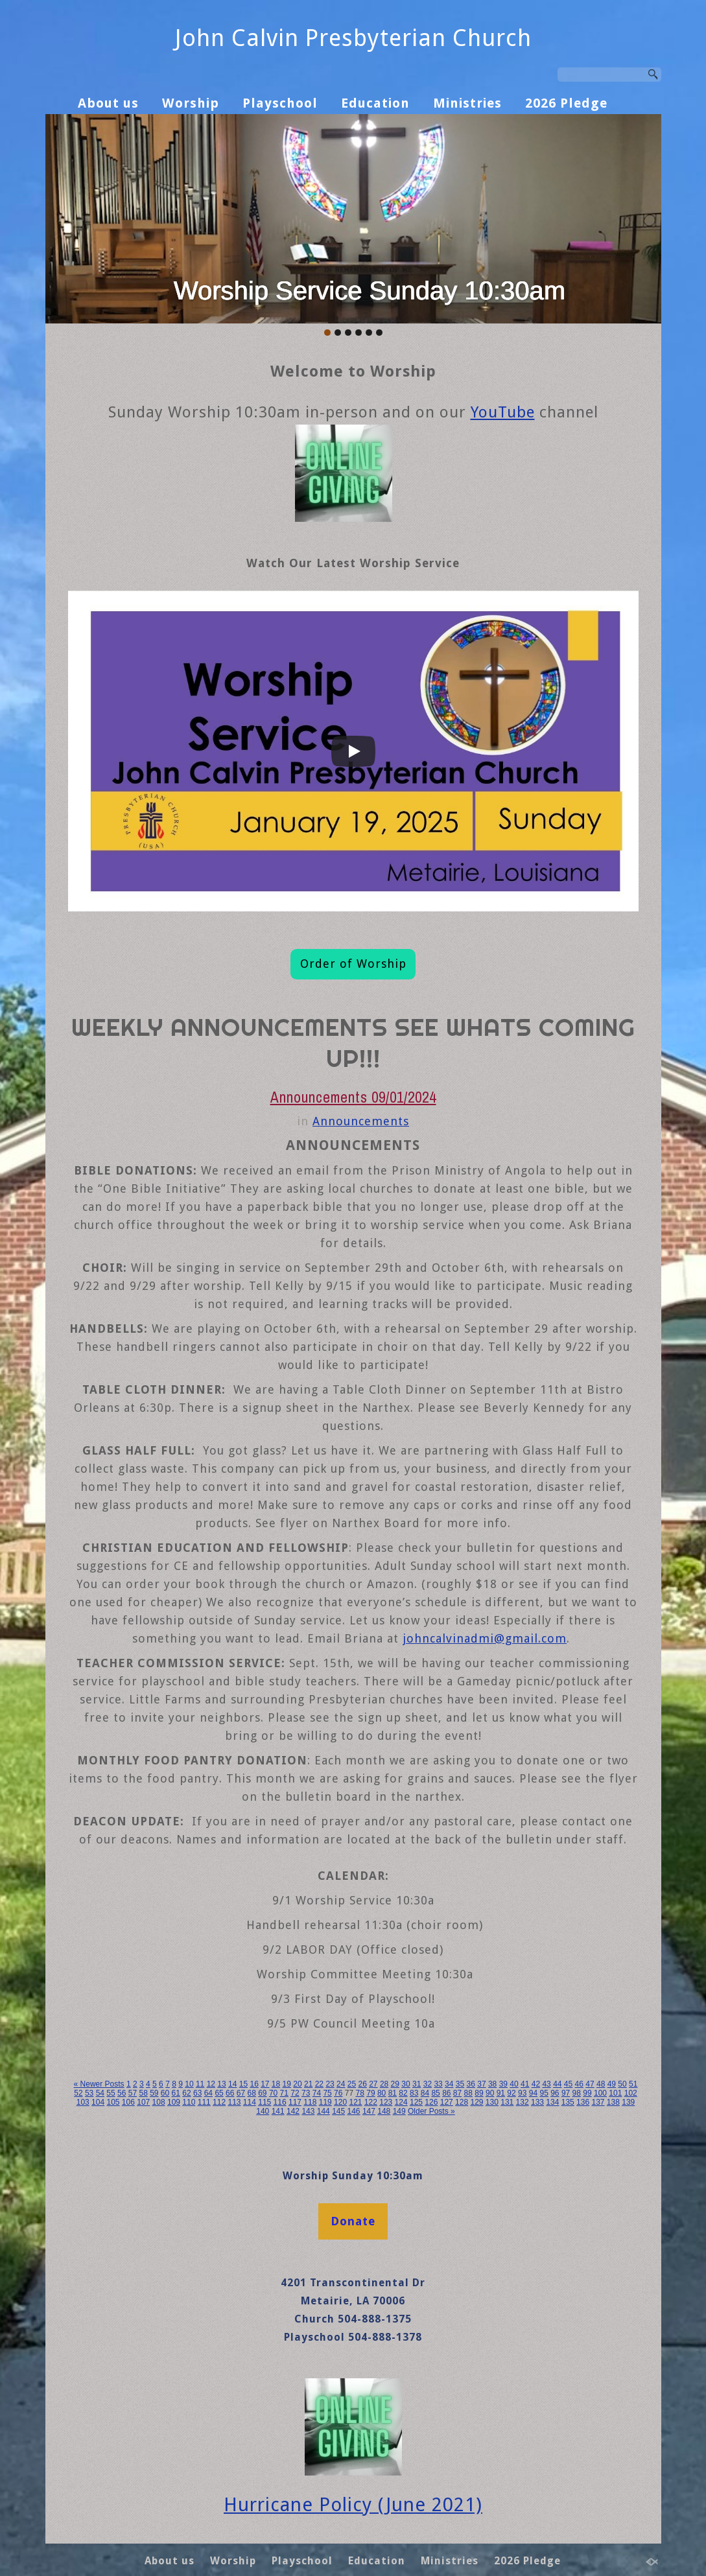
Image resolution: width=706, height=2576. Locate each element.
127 (446, 2102)
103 (82, 2102)
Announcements (360, 1121)
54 (100, 2093)
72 (294, 2093)
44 (557, 2084)
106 (128, 2102)
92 (511, 2093)
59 (154, 2093)
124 (401, 2102)
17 (265, 2084)
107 (143, 2102)
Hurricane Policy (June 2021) (353, 2505)
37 (481, 2084)
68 (251, 2093)
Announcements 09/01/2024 (353, 1097)
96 (554, 2093)
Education (375, 103)
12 (211, 2084)
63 (197, 2093)
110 (188, 2102)
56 (121, 2093)
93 (522, 2093)
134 (552, 2102)
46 (579, 2084)
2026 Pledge (566, 103)
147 (368, 2111)
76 (338, 2093)
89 (479, 2093)
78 (360, 2093)
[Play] (353, 751)
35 (460, 2084)
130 (492, 2102)
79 (370, 2093)
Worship (190, 103)
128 (461, 2102)
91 (501, 2093)
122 (370, 2102)
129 (476, 2102)
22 (319, 2084)
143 (307, 2111)
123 (385, 2102)
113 (234, 2102)
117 (294, 2102)
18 (276, 2084)
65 (219, 2093)
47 (589, 2084)
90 (490, 2093)
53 (89, 2093)
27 (373, 2084)
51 (633, 2084)
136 (582, 2102)
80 (381, 2093)
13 (221, 2084)
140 (262, 2111)
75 (327, 2093)
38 (492, 2084)
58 (143, 2093)
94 (533, 2093)
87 (457, 2093)
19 (287, 2084)
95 (543, 2093)
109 (173, 2102)
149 (399, 2111)
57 (132, 2093)
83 (414, 2093)
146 (353, 2111)
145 (338, 2111)
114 (249, 2102)
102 (630, 2093)
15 (243, 2084)
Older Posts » (431, 2111)
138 (613, 2102)
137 (597, 2102)
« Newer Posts (99, 2084)
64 (208, 2093)
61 (176, 2093)
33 (438, 2084)
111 (204, 2102)
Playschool (280, 103)
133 (537, 2102)
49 (611, 2084)
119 (325, 2102)
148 (383, 2111)
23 (329, 2084)
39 (503, 2084)
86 (446, 2093)
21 (308, 2084)
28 (384, 2084)
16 (254, 2084)
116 (280, 2102)
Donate (353, 2221)
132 (522, 2102)
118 (309, 2102)
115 (264, 2102)
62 (186, 2093)
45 (568, 2084)
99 (587, 2093)
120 (340, 2102)
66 (230, 2093)
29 (395, 2084)
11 (200, 2084)
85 (435, 2093)
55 (110, 2093)
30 (405, 2084)
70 (273, 2093)
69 (262, 2093)
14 (232, 2084)
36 (471, 2084)
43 (546, 2084)
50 (622, 2084)
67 (241, 2093)
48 (600, 2084)
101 (615, 2093)
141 (278, 2111)
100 (600, 2093)
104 (97, 2102)
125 (416, 2102)
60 (165, 2093)
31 (416, 2084)
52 (78, 2093)
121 (355, 2102)
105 (112, 2102)
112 (219, 2102)
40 (514, 2084)
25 (351, 2084)
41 (525, 2084)
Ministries (467, 103)
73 (305, 2093)
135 (567, 2102)
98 (576, 2093)
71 (284, 2093)
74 (316, 2093)
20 (297, 2084)
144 (323, 2111)
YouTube (503, 412)
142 (293, 2111)
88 (468, 2093)
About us (108, 103)
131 (506, 2102)
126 (431, 2102)
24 (340, 2084)
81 (392, 2093)
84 (425, 2093)
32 (427, 2084)
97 (565, 2093)
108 (158, 2102)
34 (449, 2084)
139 (628, 2102)
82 (403, 2093)
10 (189, 2084)
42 (536, 2084)
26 (362, 2084)
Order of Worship (353, 963)
